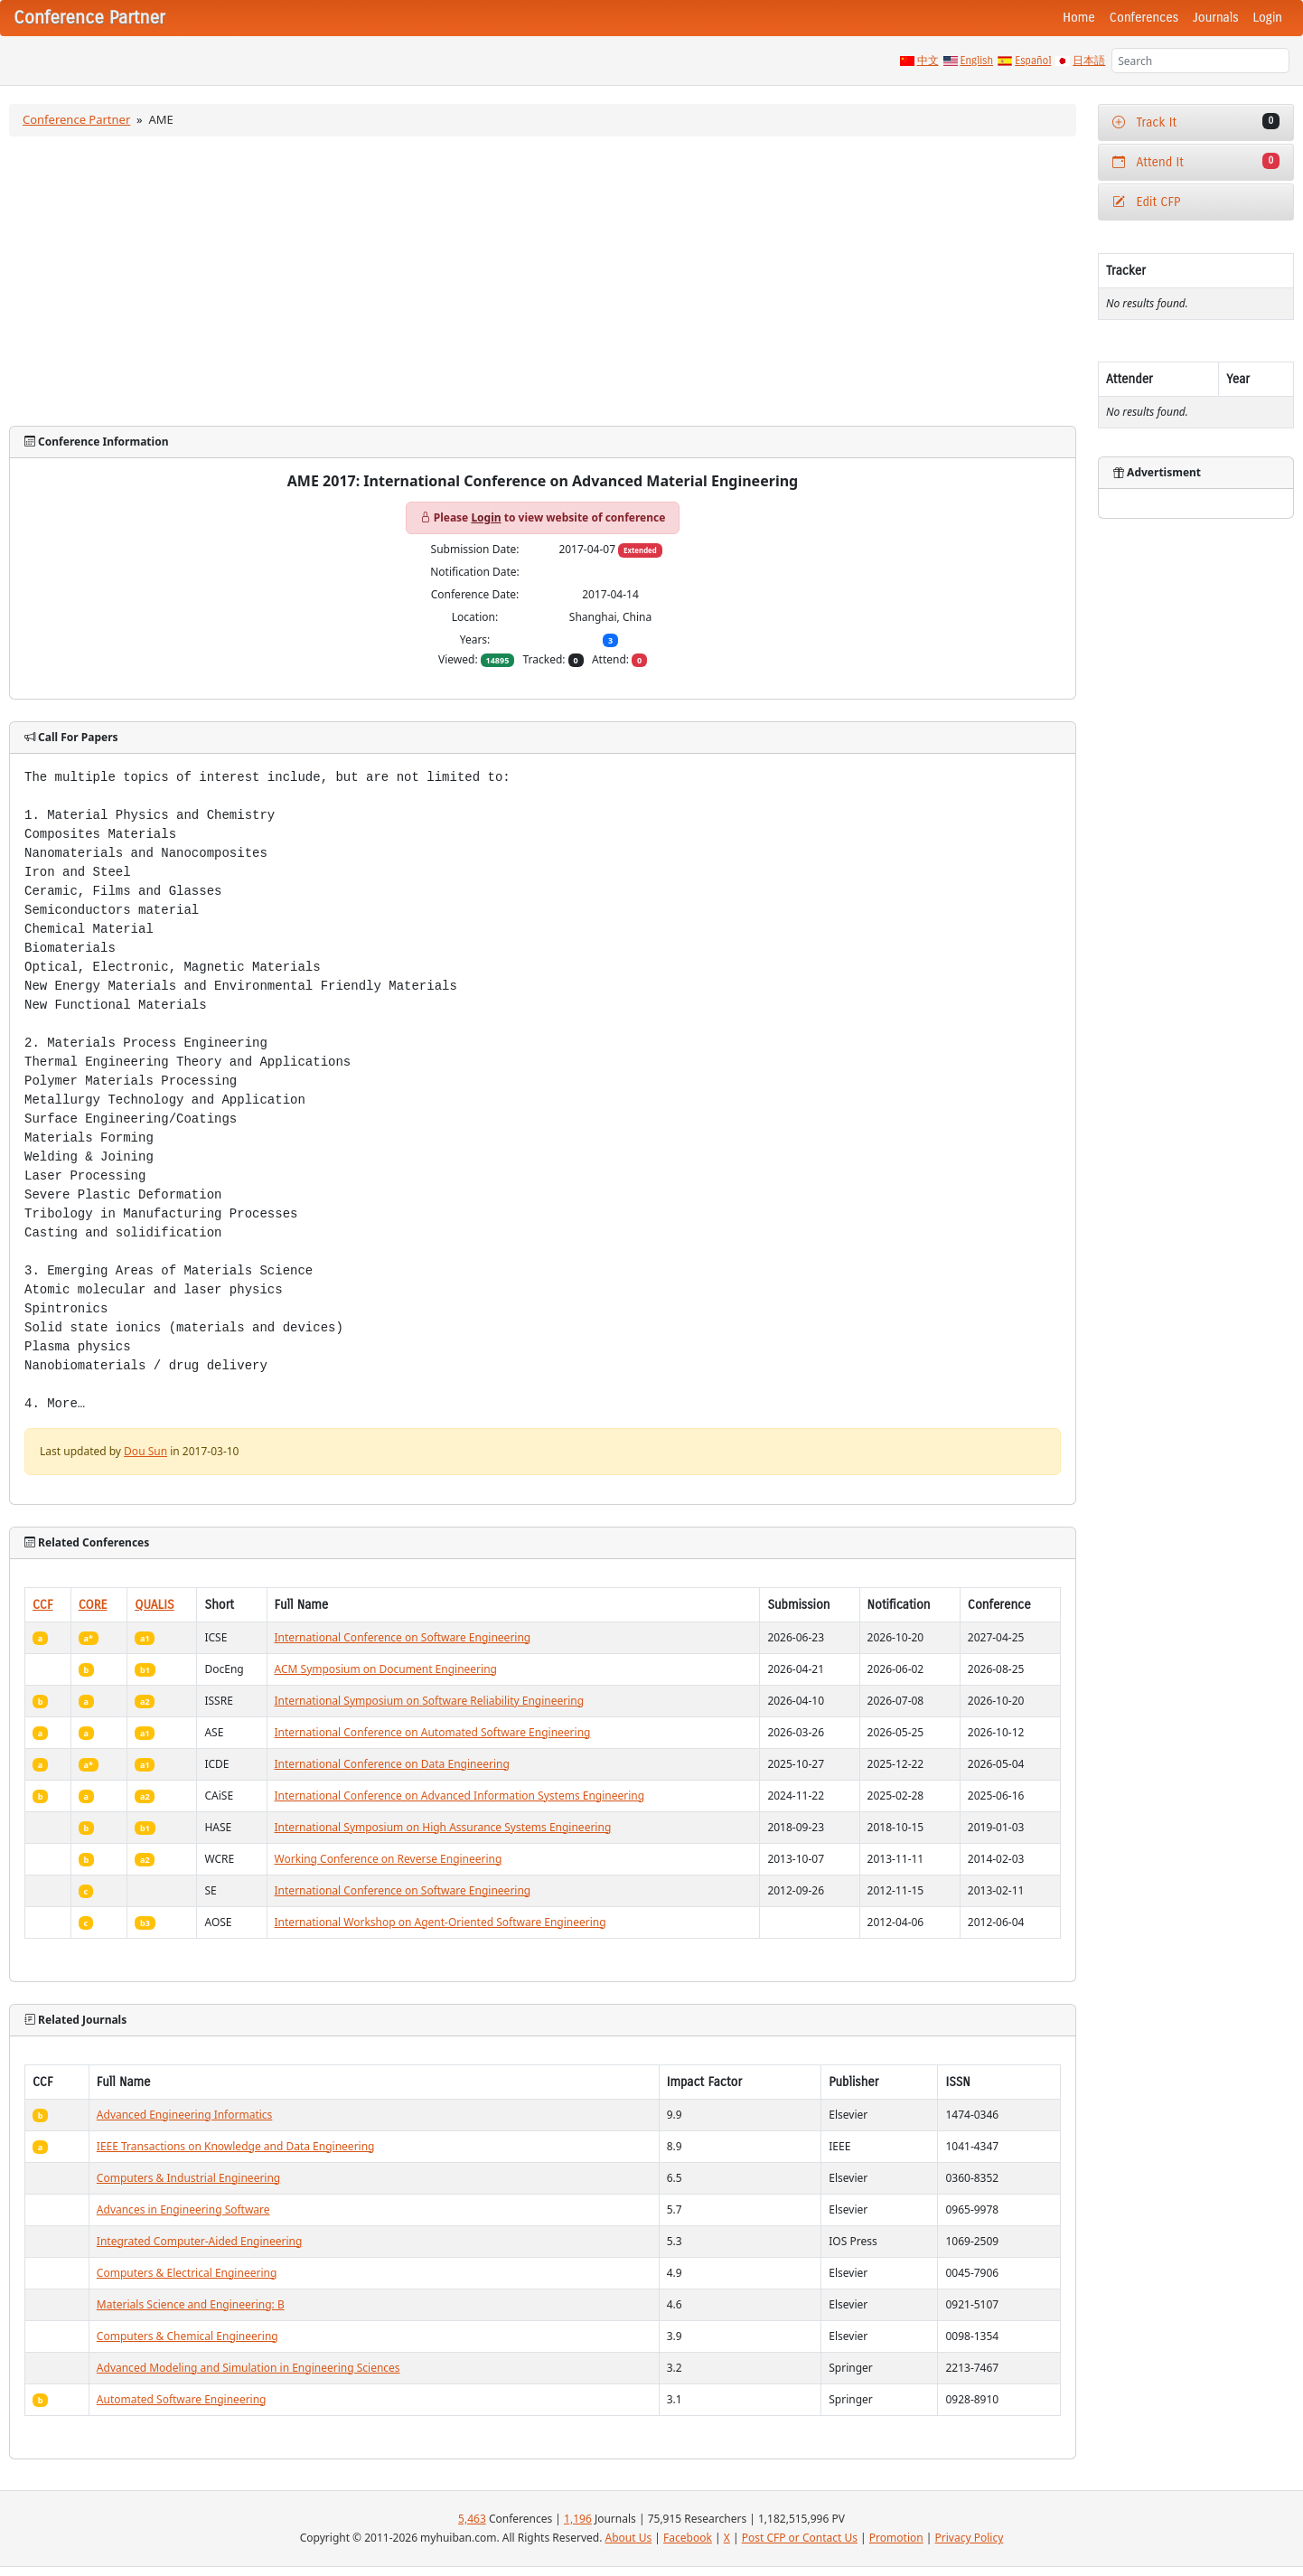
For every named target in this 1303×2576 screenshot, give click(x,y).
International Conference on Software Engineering (403, 1637)
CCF (43, 1604)
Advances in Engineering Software (183, 2209)
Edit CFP (1146, 202)
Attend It (1196, 161)
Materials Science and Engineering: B (191, 2304)
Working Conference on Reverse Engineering (388, 1858)
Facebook (687, 2537)
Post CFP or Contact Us (800, 2537)
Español (1033, 60)
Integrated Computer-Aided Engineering (200, 2241)
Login (1267, 17)
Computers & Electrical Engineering (187, 2272)
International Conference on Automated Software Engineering (433, 1732)
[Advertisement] (542, 281)
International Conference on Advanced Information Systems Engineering (460, 1795)
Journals (1215, 17)
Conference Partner (76, 119)
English (977, 60)
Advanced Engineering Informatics (185, 2114)
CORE (93, 1604)
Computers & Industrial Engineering (188, 2178)
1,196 (578, 2518)
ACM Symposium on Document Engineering (386, 1669)
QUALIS (154, 1604)
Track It (1196, 121)
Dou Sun (145, 1451)
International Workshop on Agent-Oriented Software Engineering (440, 1922)
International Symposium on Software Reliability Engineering (430, 1700)
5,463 (472, 2518)
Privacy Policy (969, 2537)
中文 (928, 60)
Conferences (1144, 17)
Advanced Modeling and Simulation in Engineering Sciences (248, 2367)
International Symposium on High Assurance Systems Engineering (443, 1827)
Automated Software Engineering (182, 2399)
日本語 (1089, 60)
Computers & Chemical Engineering (187, 2336)
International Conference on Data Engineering (392, 1764)
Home (1079, 17)
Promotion (896, 2537)
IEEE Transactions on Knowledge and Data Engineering (236, 2146)
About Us (628, 2537)
